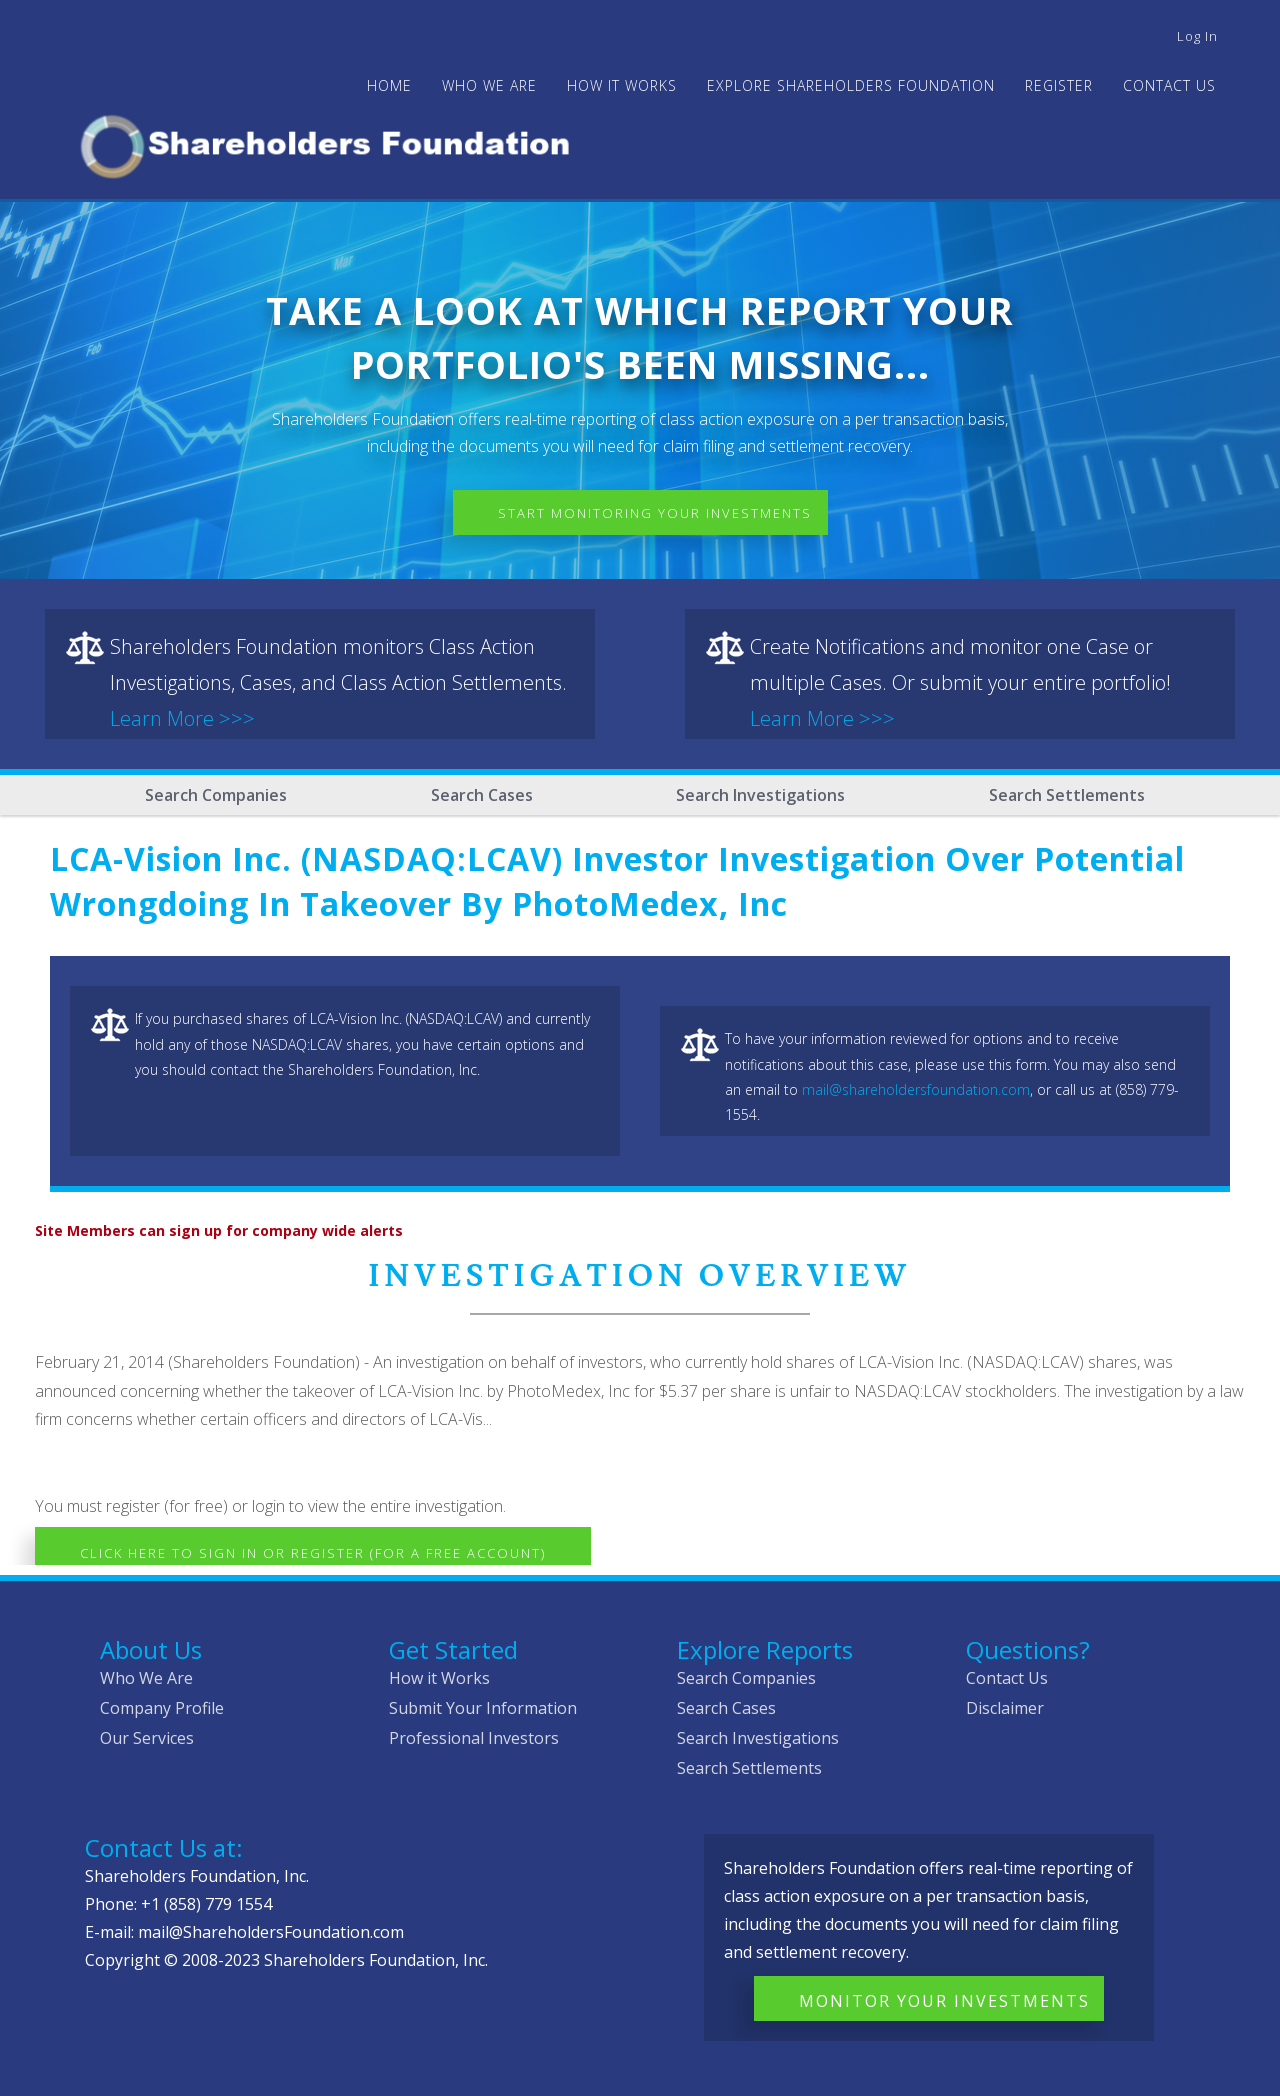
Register (1059, 85)
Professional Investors (474, 1738)
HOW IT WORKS (622, 85)
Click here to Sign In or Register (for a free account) (313, 1553)
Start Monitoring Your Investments (655, 513)
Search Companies (216, 795)
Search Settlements (1067, 795)
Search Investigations (760, 795)
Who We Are (146, 1678)
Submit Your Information (483, 1708)
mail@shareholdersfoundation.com (916, 1089)
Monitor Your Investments (944, 2001)
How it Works (439, 1678)
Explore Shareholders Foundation (851, 85)
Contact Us (1169, 85)
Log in (1197, 36)
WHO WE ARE (489, 85)
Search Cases (482, 795)
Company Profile (162, 1708)
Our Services (147, 1738)
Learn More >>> (182, 718)
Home (389, 85)
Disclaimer (1005, 1708)
